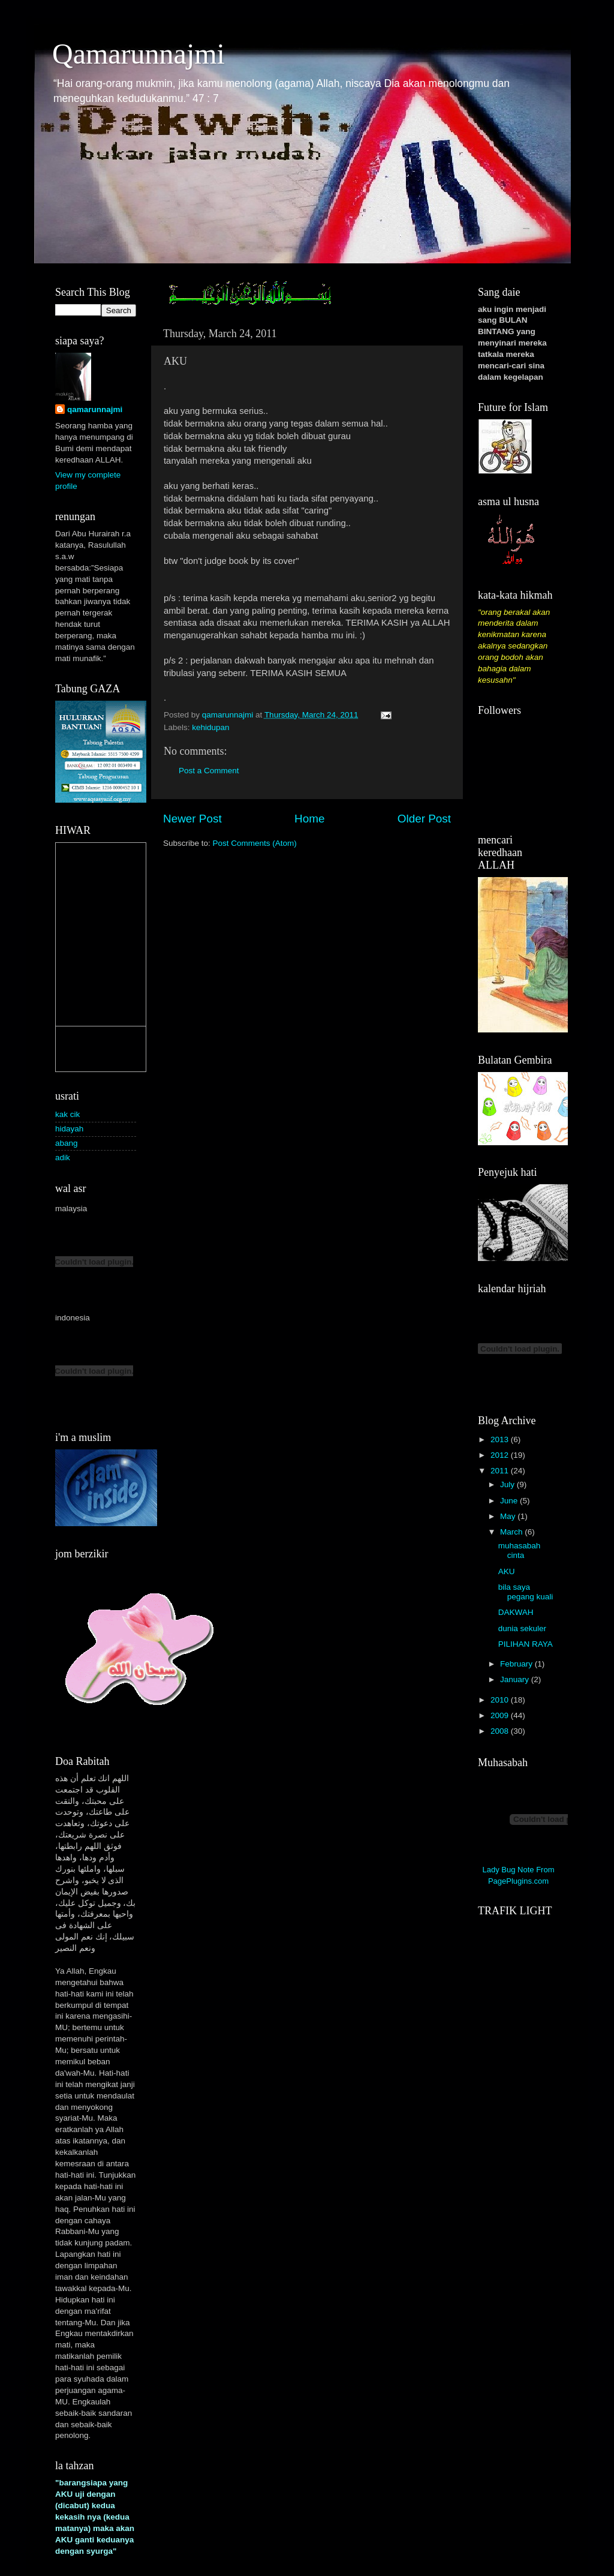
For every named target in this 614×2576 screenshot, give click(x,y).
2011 (500, 1470)
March (512, 1531)
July (508, 1484)
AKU (506, 1571)
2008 (500, 1731)
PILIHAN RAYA (525, 1644)
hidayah (69, 1128)
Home (309, 818)
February (517, 1663)
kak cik (67, 1114)
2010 (500, 1699)
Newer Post (192, 818)
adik (62, 1157)
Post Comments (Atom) (255, 843)
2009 (500, 1715)
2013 (500, 1439)
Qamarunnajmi (138, 54)
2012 (500, 1455)
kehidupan (210, 727)
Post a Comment (209, 770)
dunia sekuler (522, 1628)
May (508, 1516)
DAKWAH (516, 1612)
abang (66, 1143)
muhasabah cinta (519, 1550)
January (515, 1679)
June (510, 1500)
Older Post (424, 818)
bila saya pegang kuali (525, 1592)
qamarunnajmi (94, 409)
